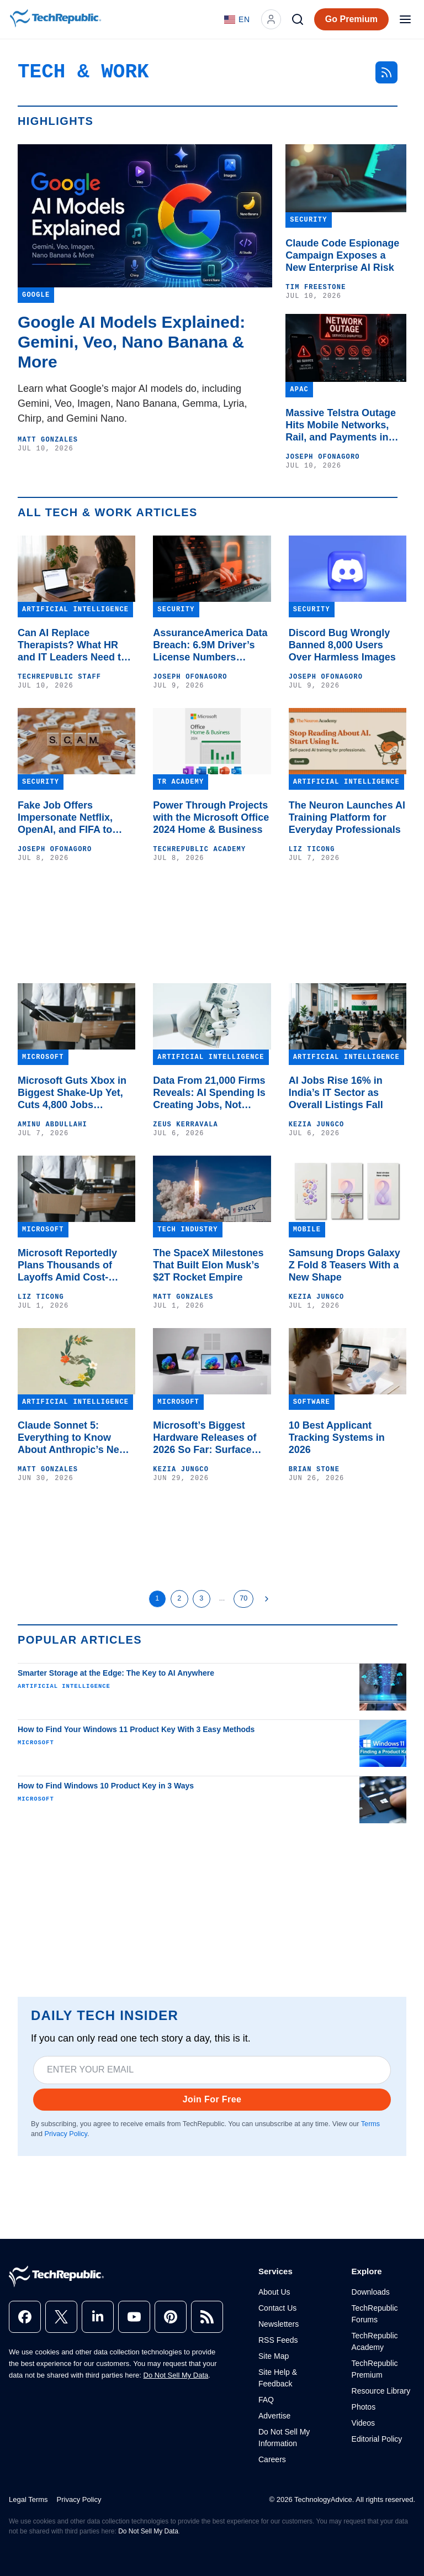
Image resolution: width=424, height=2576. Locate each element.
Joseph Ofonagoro (322, 457)
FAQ (266, 2399)
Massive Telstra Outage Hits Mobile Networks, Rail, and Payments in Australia (340, 425)
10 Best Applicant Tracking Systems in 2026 (337, 1437)
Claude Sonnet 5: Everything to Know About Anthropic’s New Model (72, 1438)
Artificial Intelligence (64, 1686)
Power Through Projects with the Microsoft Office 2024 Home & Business (211, 817)
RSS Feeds (278, 2340)
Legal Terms (28, 2499)
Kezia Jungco (316, 1124)
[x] (61, 2317)
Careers (272, 2459)
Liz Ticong (312, 849)
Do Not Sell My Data (176, 2375)
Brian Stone (314, 1469)
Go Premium (351, 19)
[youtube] (134, 2317)
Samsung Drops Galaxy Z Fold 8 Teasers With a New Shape (344, 1265)
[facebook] (25, 2317)
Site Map (273, 2356)
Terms (370, 2124)
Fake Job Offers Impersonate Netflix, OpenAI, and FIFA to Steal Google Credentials (76, 818)
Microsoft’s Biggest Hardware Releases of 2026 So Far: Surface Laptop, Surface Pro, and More (212, 1438)
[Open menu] (405, 19)
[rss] (207, 2317)
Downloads (371, 2292)
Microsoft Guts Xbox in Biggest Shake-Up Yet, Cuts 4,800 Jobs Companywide (72, 1093)
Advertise (274, 2415)
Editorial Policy (377, 2439)
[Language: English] (237, 19)
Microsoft (36, 1742)
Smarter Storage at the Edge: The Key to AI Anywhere (116, 1673)
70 (243, 1598)
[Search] (298, 19)
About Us (274, 2292)
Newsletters (278, 2324)
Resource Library (381, 2390)
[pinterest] (171, 2317)
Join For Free (212, 2099)
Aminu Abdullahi (52, 1124)
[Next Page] (266, 1599)
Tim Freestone (315, 287)
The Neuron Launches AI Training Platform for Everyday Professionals (347, 817)
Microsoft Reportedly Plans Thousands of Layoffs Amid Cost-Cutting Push (67, 1265)
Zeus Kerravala (185, 1124)
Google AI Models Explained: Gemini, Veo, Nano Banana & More (131, 342)
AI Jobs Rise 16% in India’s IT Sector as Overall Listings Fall (336, 1092)
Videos (363, 2422)
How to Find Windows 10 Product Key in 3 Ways (106, 1785)
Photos (364, 2406)
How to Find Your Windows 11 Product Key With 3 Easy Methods (136, 1729)
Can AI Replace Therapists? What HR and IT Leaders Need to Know (72, 645)
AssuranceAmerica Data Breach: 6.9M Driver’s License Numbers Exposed (210, 645)
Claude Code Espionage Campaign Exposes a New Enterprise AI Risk (342, 255)
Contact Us (277, 2308)
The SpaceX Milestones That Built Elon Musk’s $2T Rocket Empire (208, 1265)
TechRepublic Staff (59, 677)
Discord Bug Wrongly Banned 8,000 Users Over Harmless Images (342, 645)
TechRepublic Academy (199, 849)
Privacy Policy (66, 2134)
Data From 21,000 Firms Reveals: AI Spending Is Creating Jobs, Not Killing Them (209, 1093)
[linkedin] (98, 2317)
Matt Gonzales (48, 440)
